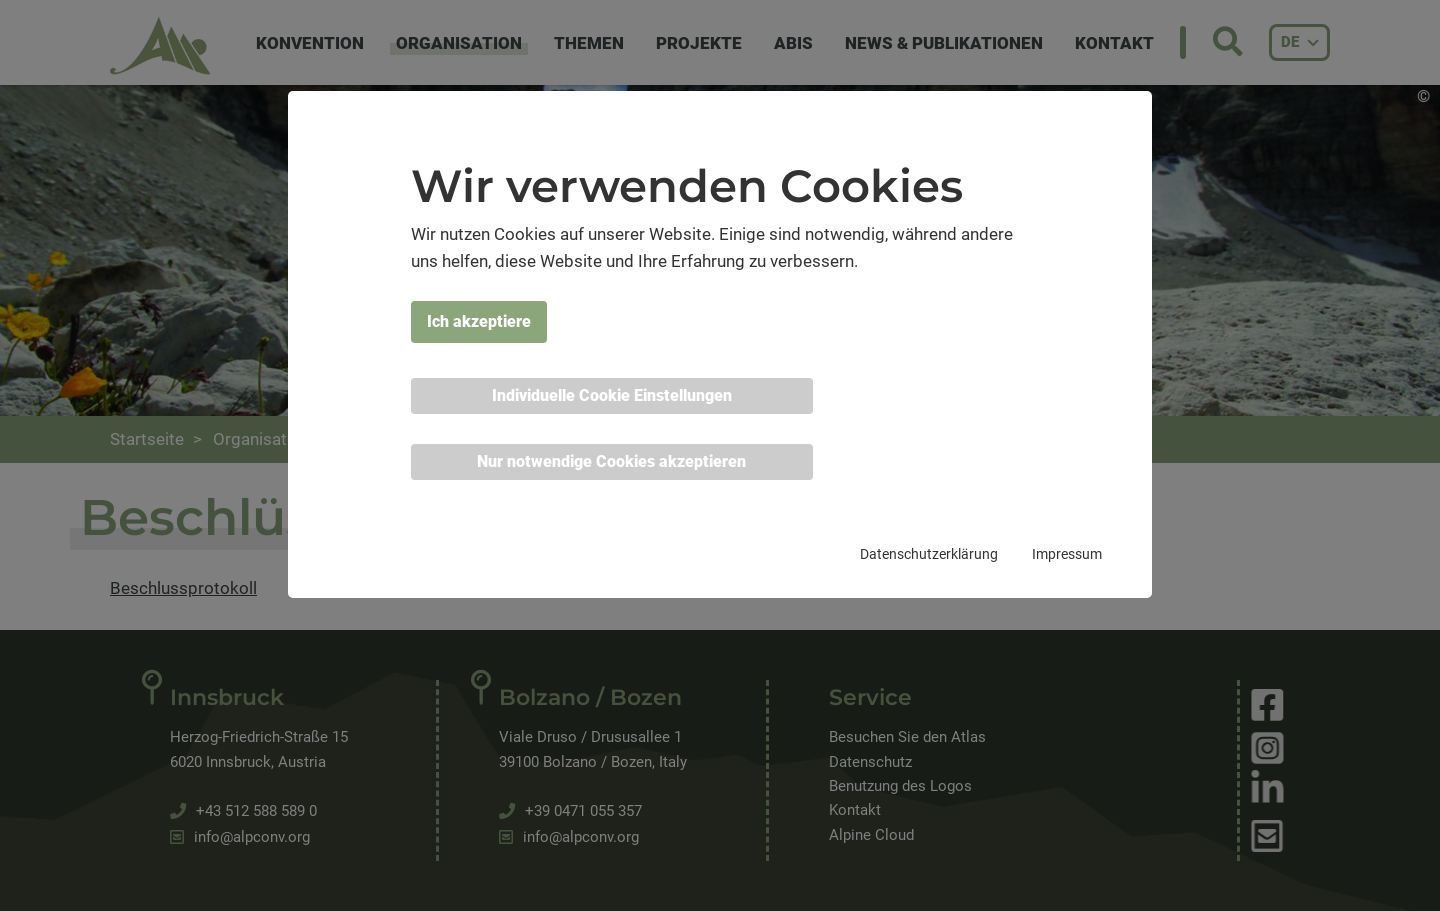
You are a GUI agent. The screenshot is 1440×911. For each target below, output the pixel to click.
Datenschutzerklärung (929, 554)
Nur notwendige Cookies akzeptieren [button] (611, 461)
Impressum (1067, 554)
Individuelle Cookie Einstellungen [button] (612, 395)
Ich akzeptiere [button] (479, 321)
